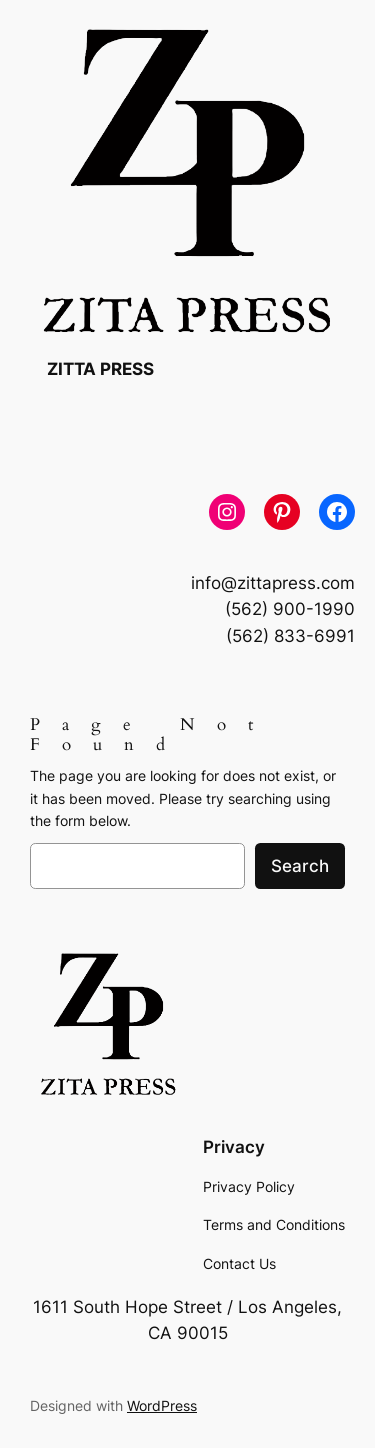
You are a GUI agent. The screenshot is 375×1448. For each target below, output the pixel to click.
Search (300, 866)
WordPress (162, 1405)
